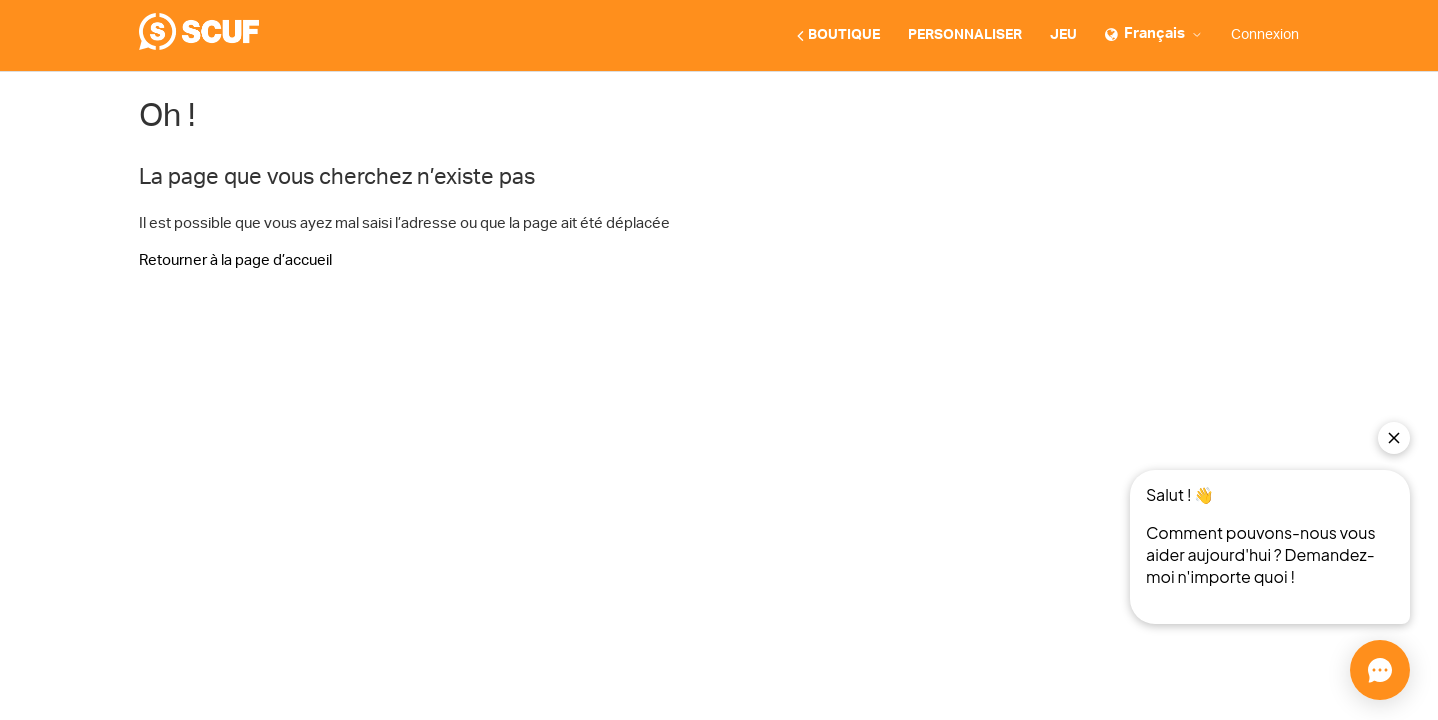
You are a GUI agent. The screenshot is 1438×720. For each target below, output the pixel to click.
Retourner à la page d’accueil (235, 260)
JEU (1063, 35)
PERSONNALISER (965, 35)
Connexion (1265, 35)
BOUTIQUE (838, 36)
